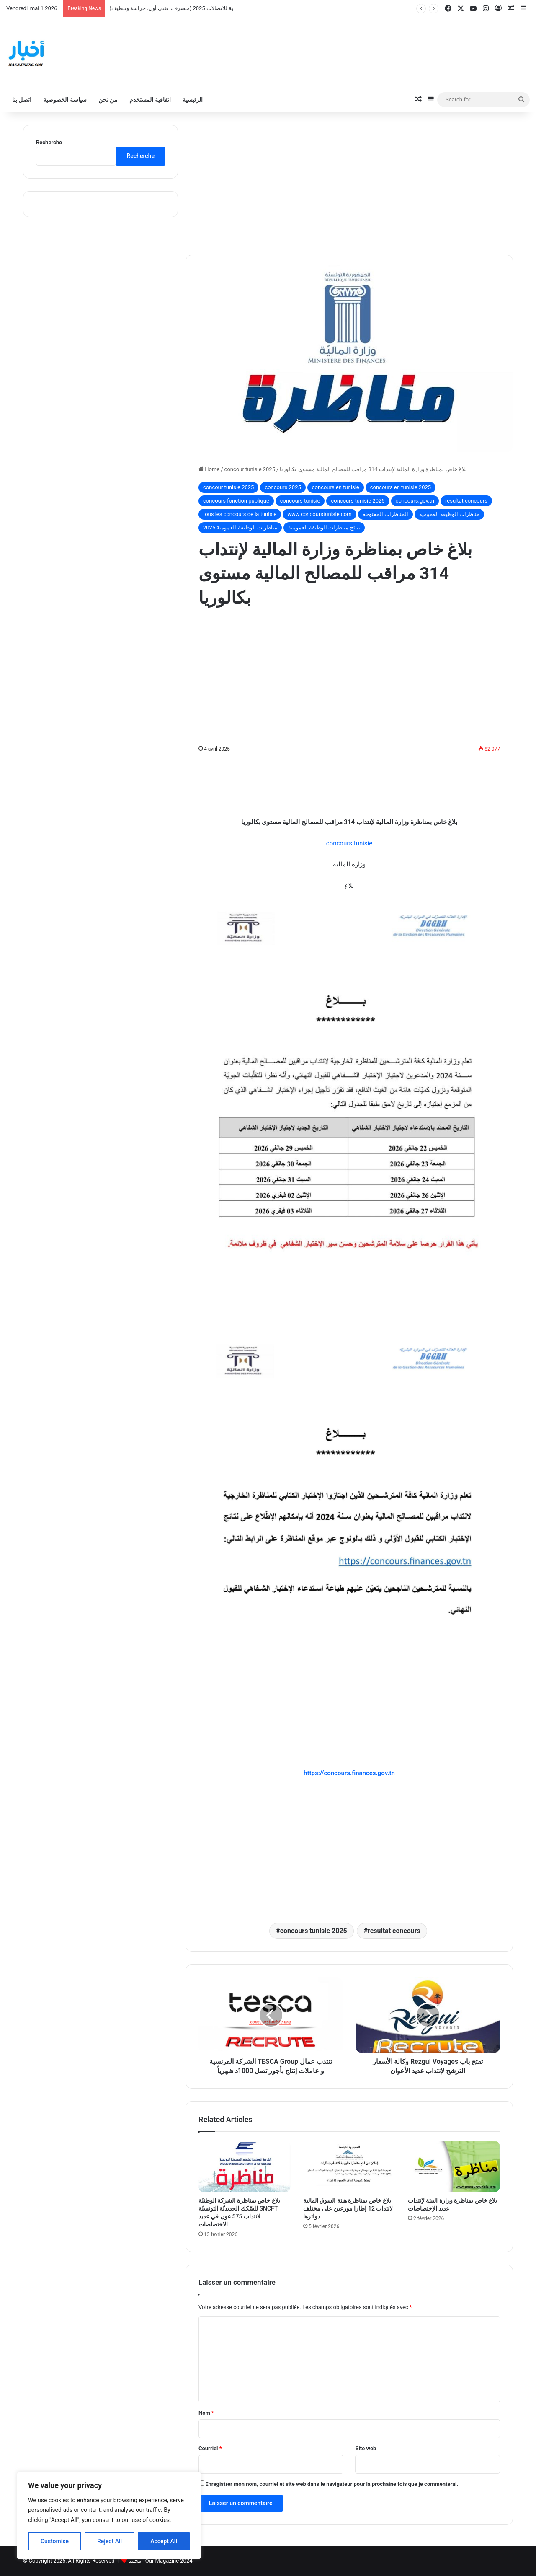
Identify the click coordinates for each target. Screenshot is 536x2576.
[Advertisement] (349, 183)
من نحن (108, 99)
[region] (109, 2515)
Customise (55, 2541)
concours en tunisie (335, 487)
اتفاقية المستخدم (149, 99)
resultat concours (466, 501)
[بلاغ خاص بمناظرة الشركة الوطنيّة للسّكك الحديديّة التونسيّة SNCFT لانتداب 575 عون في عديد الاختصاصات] (244, 2166)
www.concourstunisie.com (319, 514)
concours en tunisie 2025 (400, 487)
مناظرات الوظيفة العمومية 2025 (240, 527)
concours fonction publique (236, 501)
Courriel (210, 2448)
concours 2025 (283, 487)
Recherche (49, 142)
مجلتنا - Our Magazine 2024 (160, 2561)
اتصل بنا (21, 99)
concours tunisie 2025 (357, 501)
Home (208, 469)
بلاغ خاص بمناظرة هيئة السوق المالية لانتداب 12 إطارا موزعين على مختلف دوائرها (348, 2208)
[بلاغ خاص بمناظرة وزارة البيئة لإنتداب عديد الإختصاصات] (454, 2166)
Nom (206, 2413)
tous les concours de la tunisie (239, 514)
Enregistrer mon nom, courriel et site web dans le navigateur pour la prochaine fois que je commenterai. (331, 2484)
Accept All (163, 2541)
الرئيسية (193, 99)
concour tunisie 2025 (249, 469)
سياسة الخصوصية (64, 99)
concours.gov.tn (415, 501)
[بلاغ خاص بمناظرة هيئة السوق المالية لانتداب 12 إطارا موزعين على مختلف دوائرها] (349, 2166)
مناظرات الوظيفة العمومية (449, 514)
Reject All (109, 2541)
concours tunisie (300, 501)
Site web (365, 2448)
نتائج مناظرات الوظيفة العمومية (324, 527)
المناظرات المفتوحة (385, 514)
